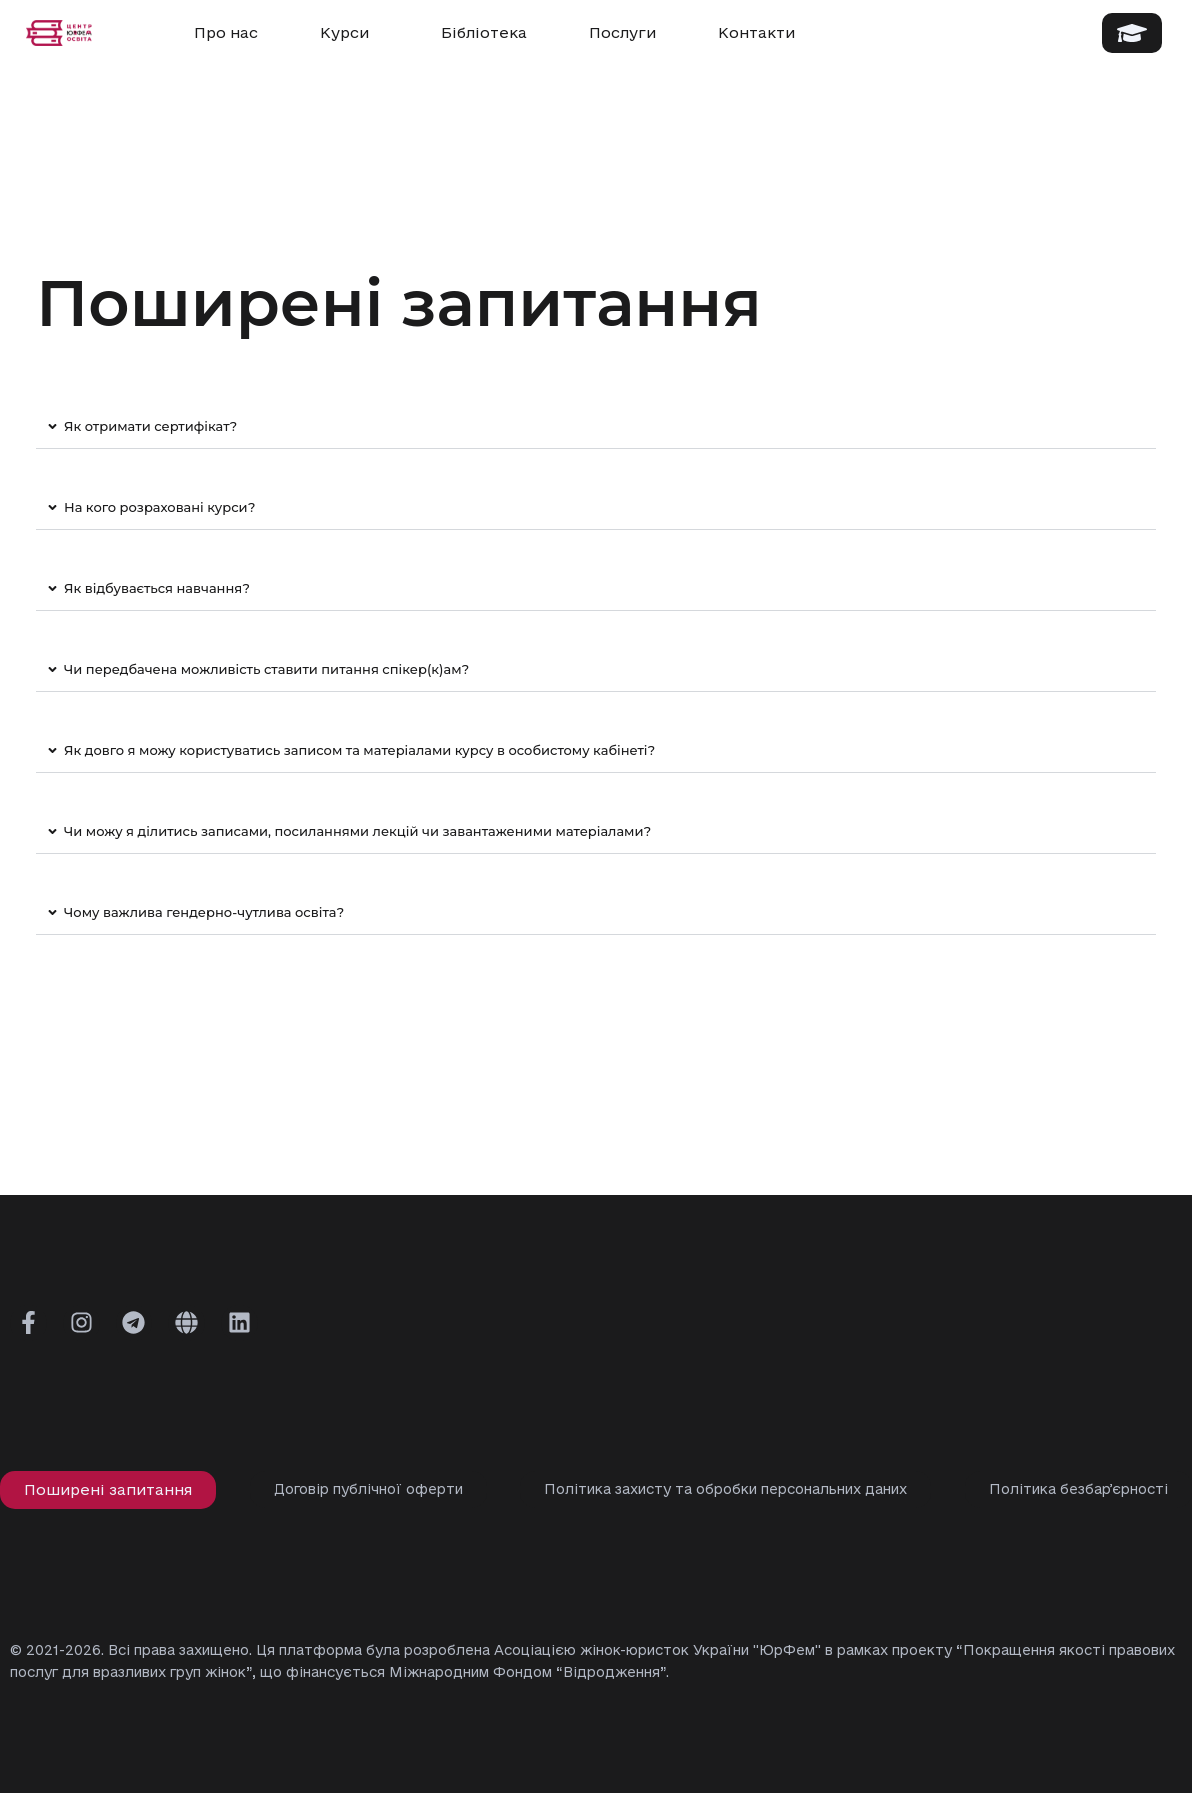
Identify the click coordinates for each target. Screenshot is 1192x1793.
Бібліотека (484, 32)
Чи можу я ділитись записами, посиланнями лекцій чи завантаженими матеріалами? (357, 831)
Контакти (756, 32)
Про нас (226, 32)
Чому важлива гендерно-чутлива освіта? (204, 912)
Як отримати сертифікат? (150, 426)
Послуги (622, 32)
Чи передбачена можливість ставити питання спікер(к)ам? (266, 669)
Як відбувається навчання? (157, 588)
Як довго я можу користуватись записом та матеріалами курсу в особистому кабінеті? (359, 750)
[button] (596, 427)
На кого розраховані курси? (159, 507)
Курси (349, 33)
